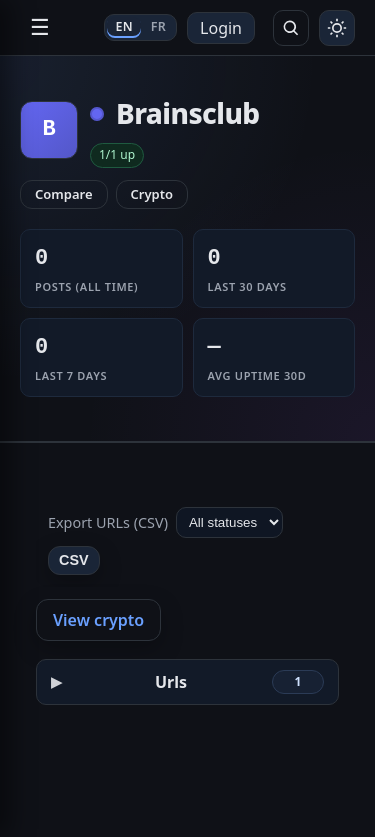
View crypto (98, 620)
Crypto (152, 194)
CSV (74, 560)
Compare (64, 194)
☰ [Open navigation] (40, 27)
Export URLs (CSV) (108, 522)
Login (221, 28)
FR (158, 26)
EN (123, 26)
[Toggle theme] (337, 28)
